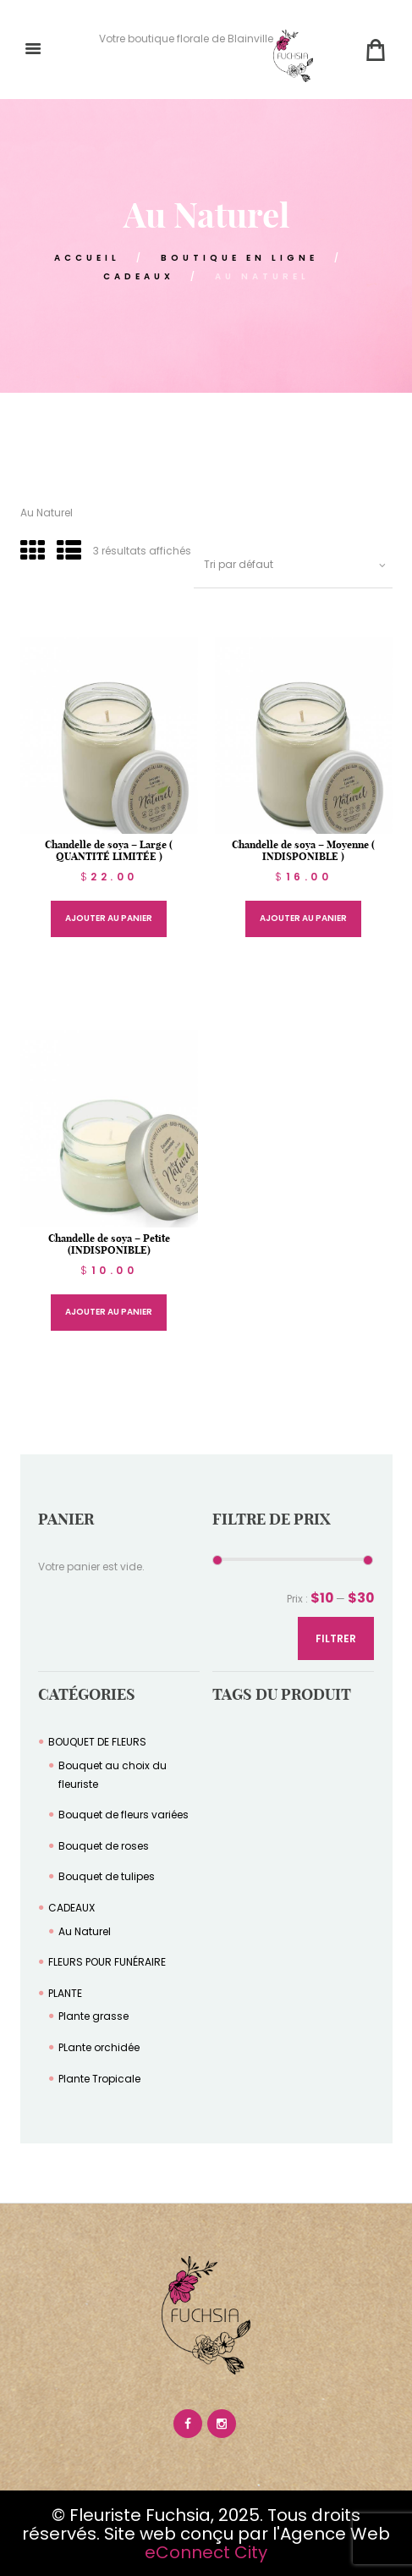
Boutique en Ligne (239, 257)
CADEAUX (138, 276)
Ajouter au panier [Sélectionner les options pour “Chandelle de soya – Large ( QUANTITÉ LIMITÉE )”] (108, 918)
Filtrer (336, 1638)
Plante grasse (93, 2016)
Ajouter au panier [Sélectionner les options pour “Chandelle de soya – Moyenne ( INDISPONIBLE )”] (303, 918)
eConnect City (206, 2552)
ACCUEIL (87, 257)
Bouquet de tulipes (106, 1876)
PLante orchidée (99, 2047)
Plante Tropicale (99, 2078)
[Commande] (293, 565)
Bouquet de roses (103, 1846)
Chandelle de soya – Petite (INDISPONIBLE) (109, 1244)
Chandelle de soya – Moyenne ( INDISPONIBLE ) (303, 850)
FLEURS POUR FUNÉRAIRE (107, 1962)
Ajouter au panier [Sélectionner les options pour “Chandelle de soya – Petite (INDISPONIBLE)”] (108, 1311)
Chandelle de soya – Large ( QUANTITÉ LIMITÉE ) (109, 850)
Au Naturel (84, 1931)
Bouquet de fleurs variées (123, 1814)
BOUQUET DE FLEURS (97, 1742)
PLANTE (65, 1993)
